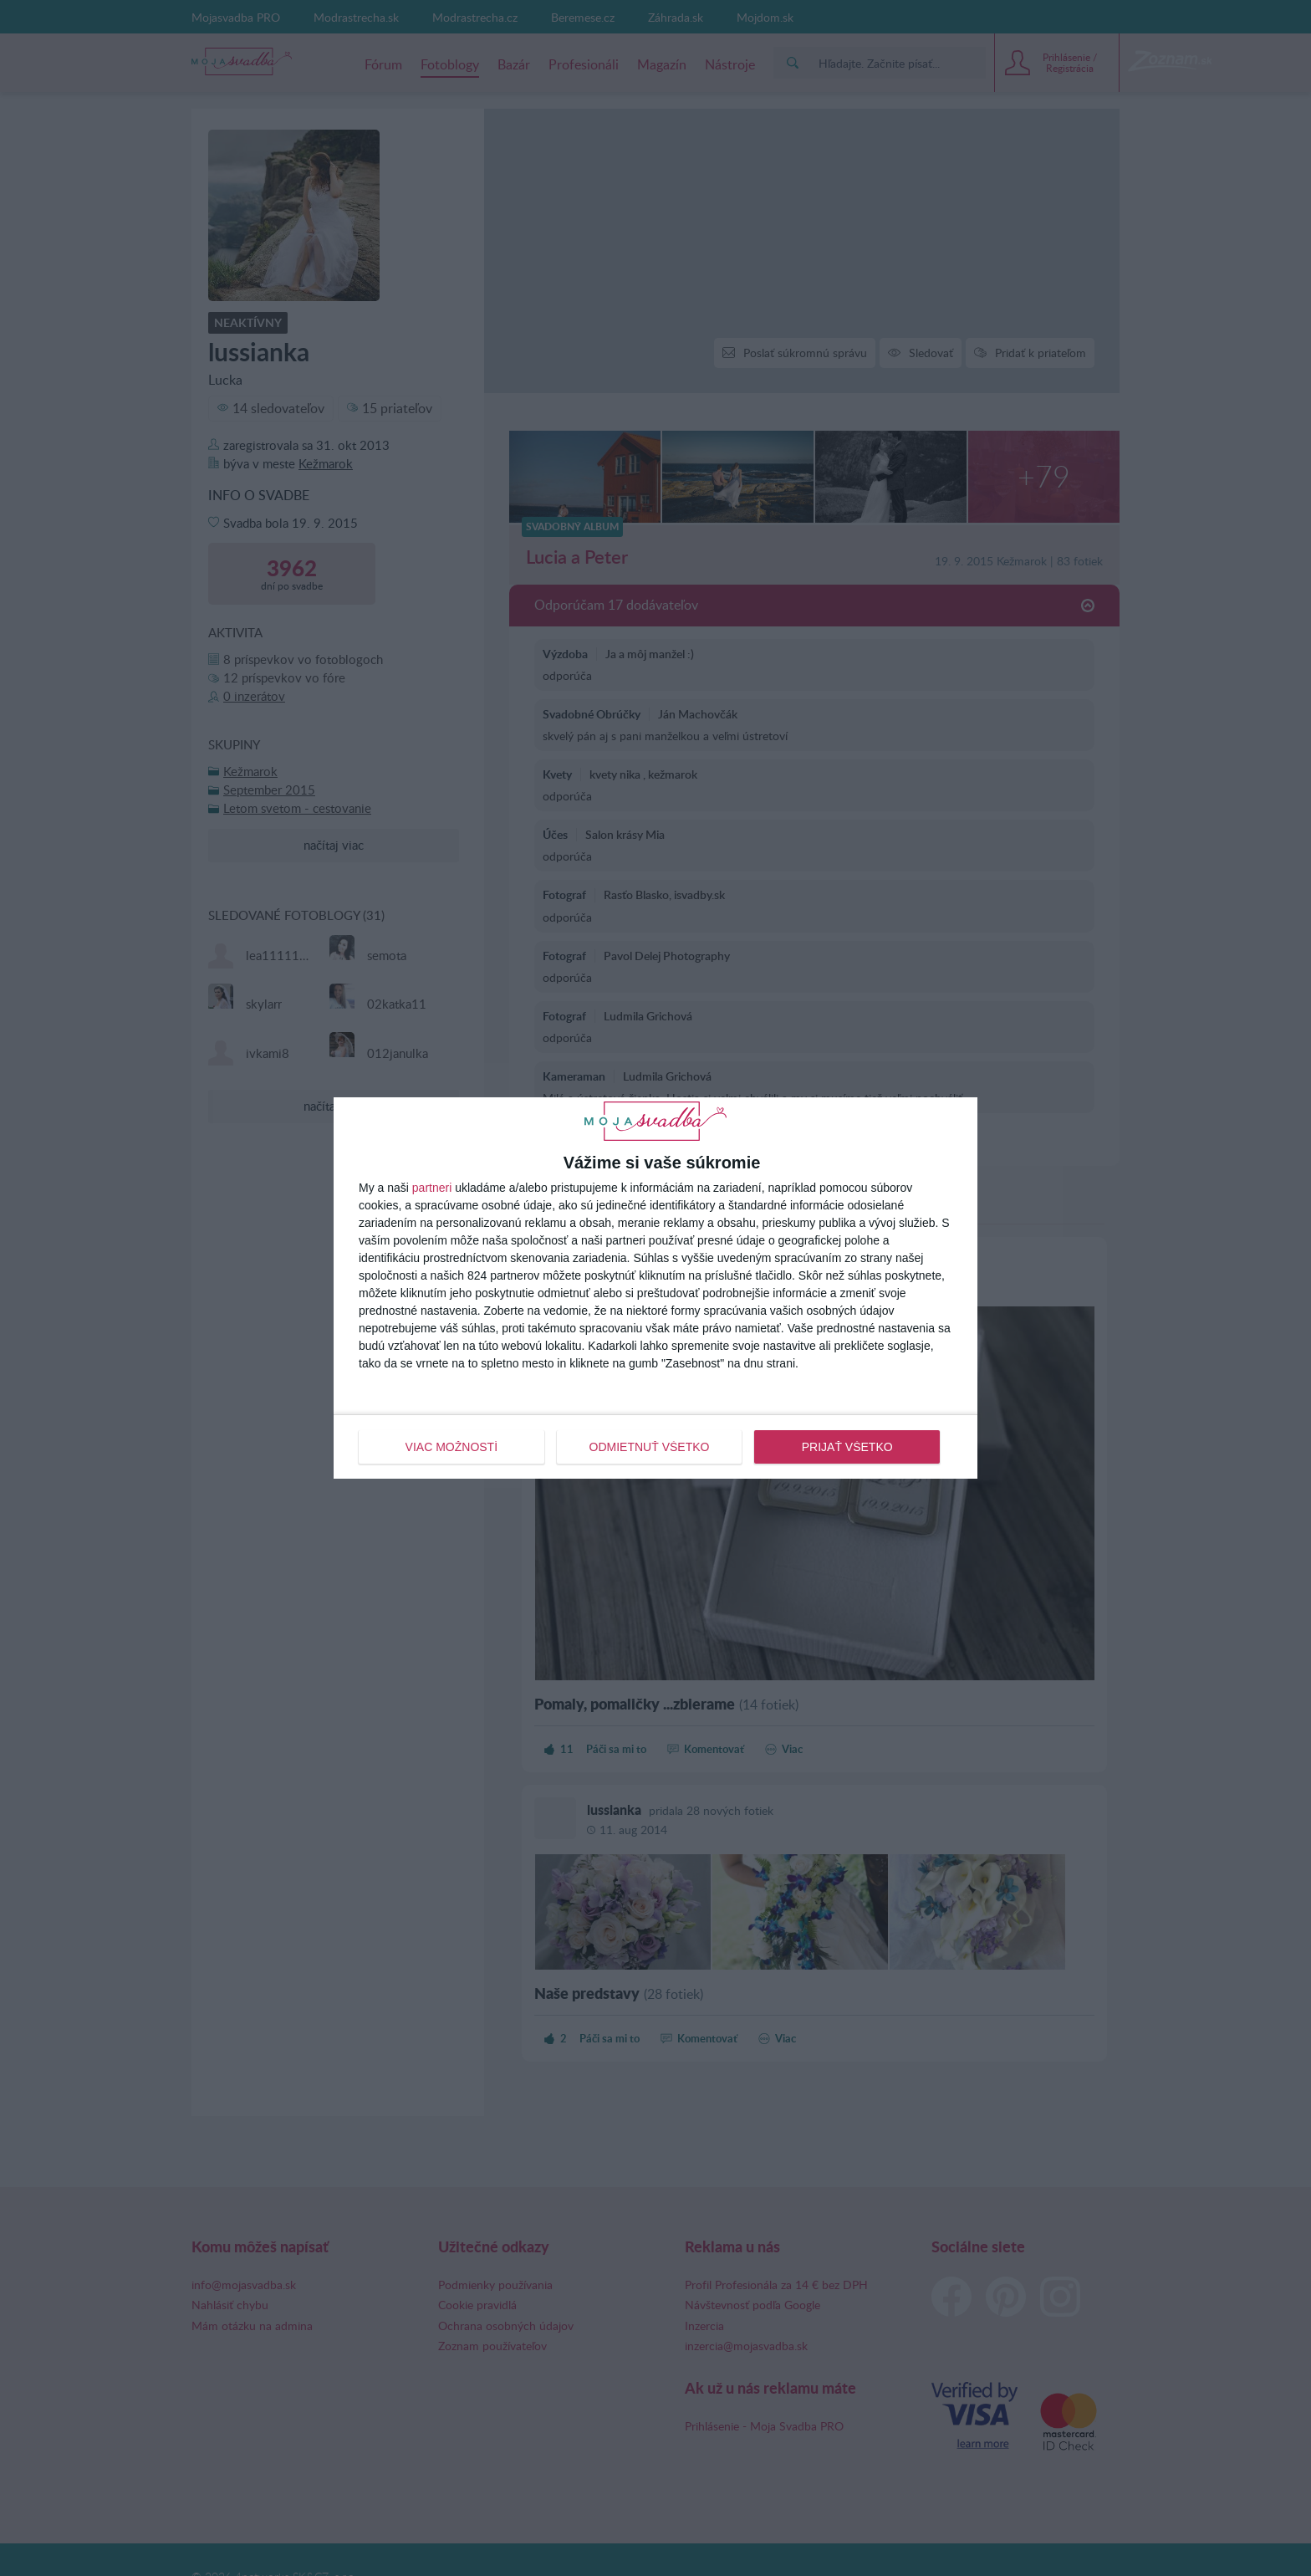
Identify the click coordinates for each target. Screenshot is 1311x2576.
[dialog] (655, 1288)
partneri (431, 1187)
